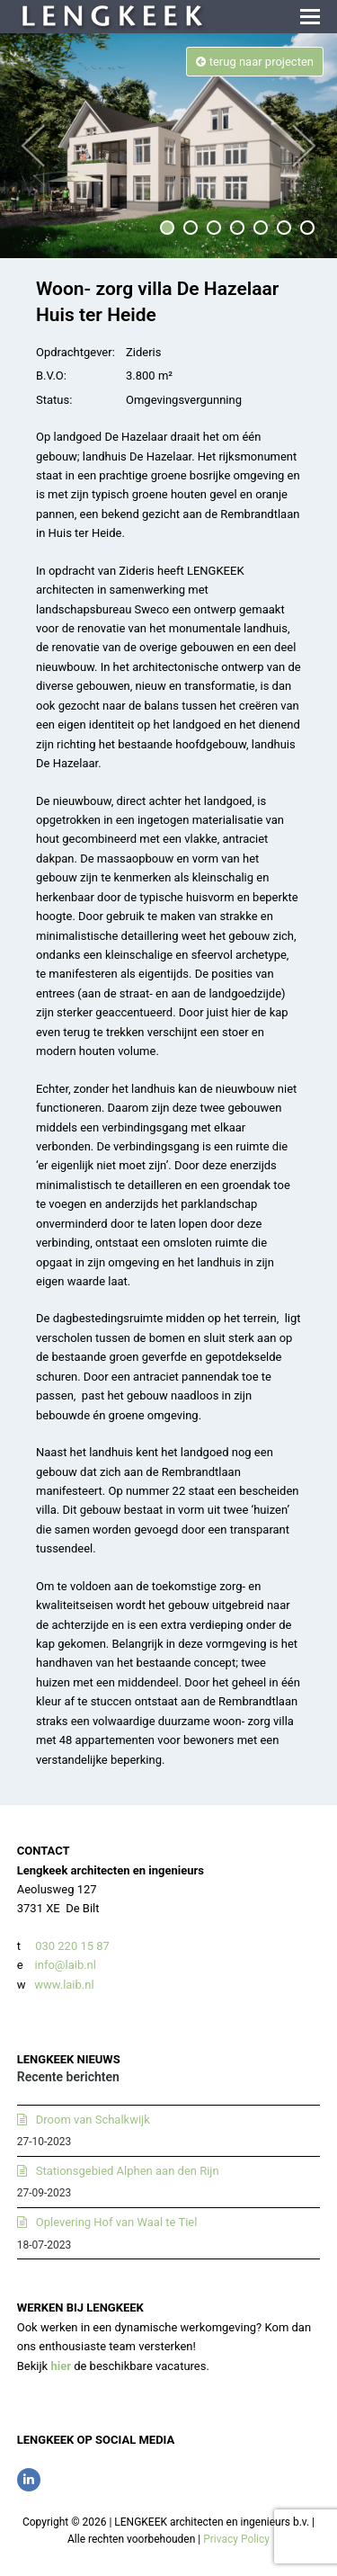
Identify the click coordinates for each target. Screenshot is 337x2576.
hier (60, 2366)
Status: (54, 400)
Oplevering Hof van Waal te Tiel (117, 2222)
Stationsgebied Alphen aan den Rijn (127, 2171)
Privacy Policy (236, 2539)
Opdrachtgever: (75, 352)
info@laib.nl (65, 1965)
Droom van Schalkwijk (93, 2119)
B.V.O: (51, 375)
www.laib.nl (62, 1984)
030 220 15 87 (72, 1946)
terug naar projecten (255, 61)
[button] (310, 17)
